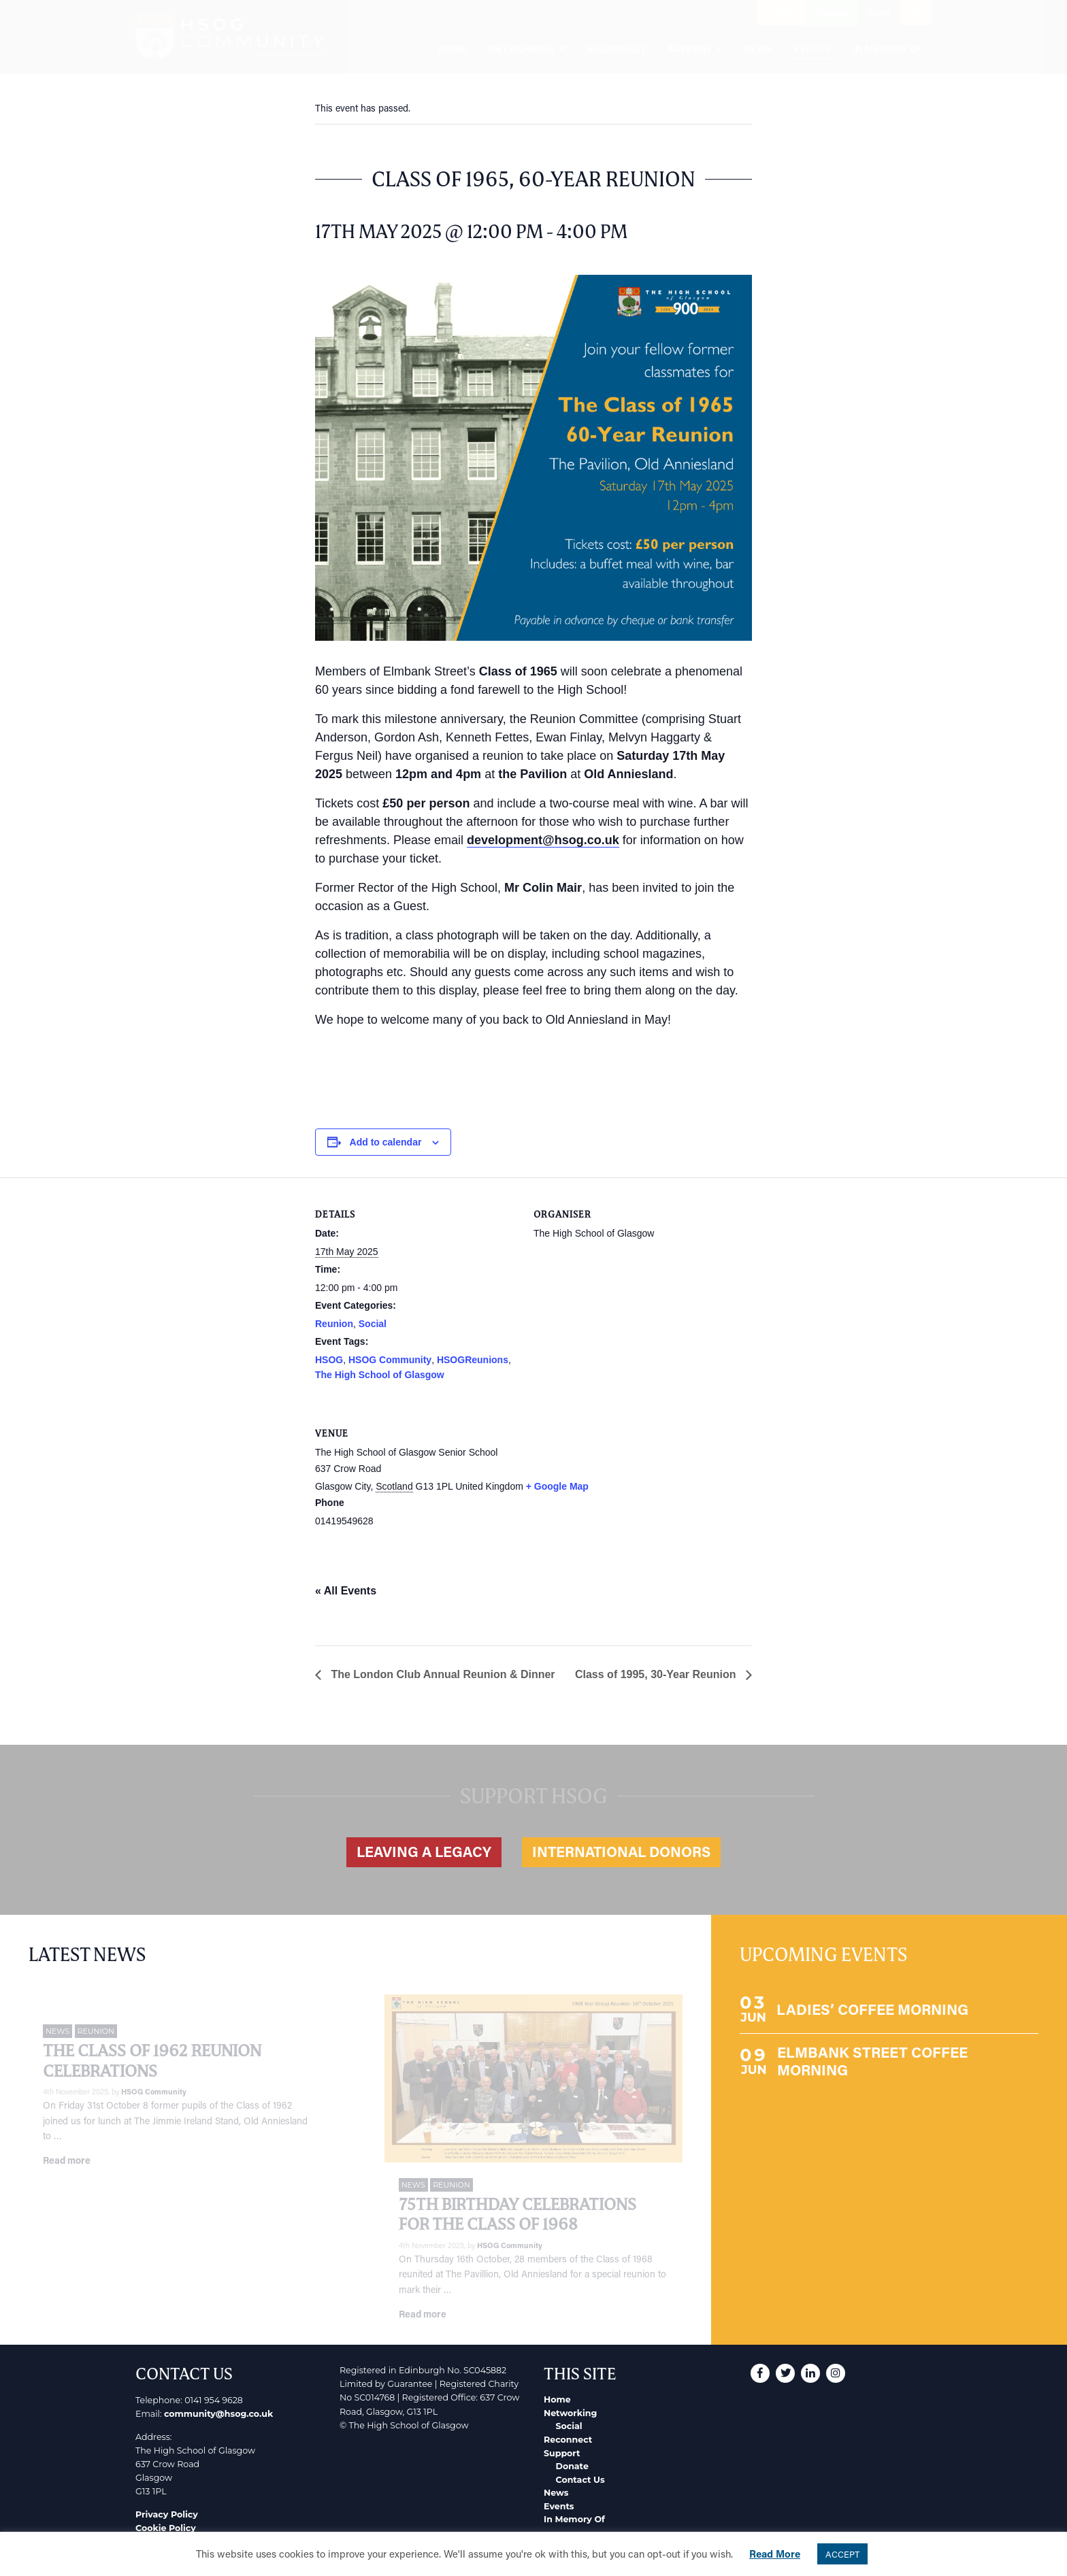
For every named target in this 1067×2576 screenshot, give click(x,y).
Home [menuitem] (452, 48)
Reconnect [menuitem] (616, 48)
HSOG (329, 1359)
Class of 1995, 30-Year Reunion (657, 1674)
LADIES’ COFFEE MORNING (872, 2009)
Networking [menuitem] (522, 48)
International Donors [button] (621, 1851)
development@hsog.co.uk (543, 840)
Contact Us (580, 2480)
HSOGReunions (472, 1359)
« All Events (345, 1590)
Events (559, 2506)
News (556, 2493)
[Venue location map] (680, 1490)
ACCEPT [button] (842, 2554)
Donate (572, 2466)
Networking (570, 2413)
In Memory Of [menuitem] (887, 48)
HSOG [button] (781, 12)
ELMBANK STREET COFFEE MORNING (872, 2060)
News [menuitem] (757, 48)
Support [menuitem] (690, 48)
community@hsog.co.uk (218, 2414)
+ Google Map (557, 1486)
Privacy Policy (166, 2514)
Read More (774, 2553)
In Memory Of (574, 2519)
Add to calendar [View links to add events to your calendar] (386, 1142)
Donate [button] (831, 12)
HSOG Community (389, 1359)
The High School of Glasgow (379, 1374)
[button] (669, 12)
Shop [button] (879, 12)
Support (562, 2453)
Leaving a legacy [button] (424, 1851)
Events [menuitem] (812, 48)
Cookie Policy (165, 2528)
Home (557, 2399)
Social (373, 1323)
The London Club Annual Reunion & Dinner (441, 1674)
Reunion (334, 1323)
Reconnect (568, 2440)
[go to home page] (229, 36)
